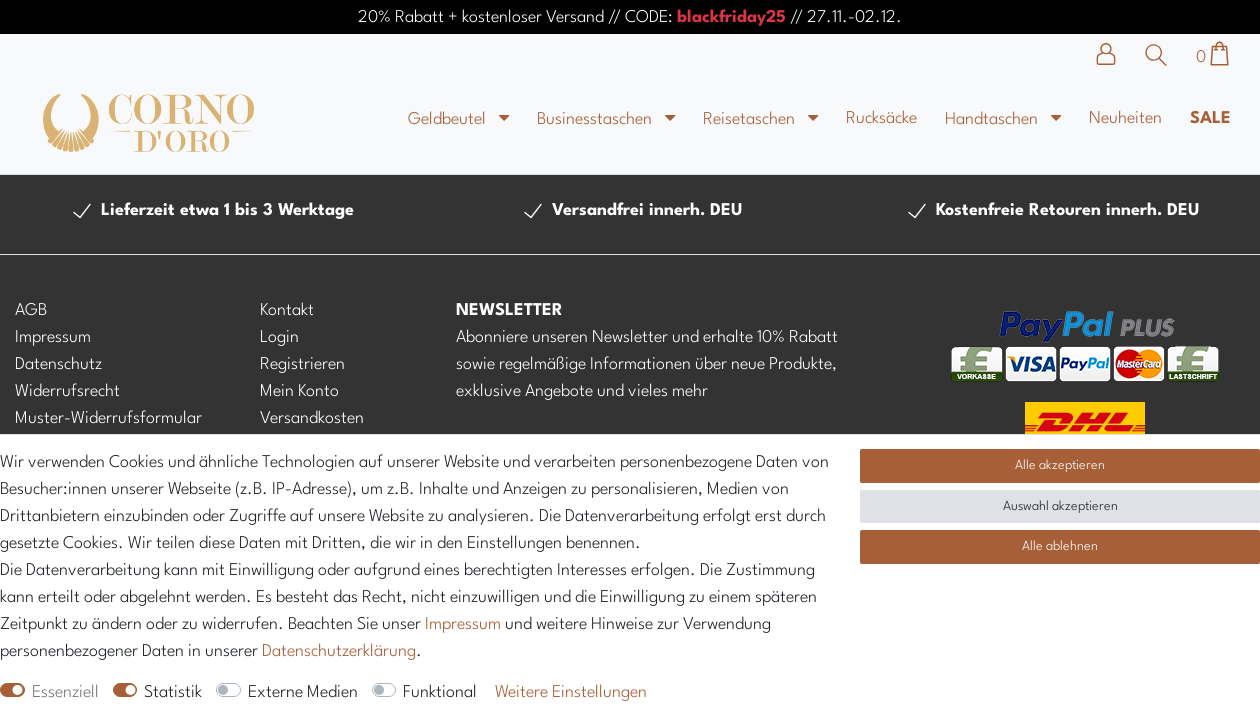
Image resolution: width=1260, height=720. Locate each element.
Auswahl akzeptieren (1060, 506)
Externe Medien (303, 692)
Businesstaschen (596, 119)
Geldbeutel (449, 119)
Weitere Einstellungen (571, 692)
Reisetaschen (751, 119)
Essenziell (65, 692)
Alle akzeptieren (1060, 465)
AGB (31, 310)
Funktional (440, 692)
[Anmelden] (1116, 54)
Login (279, 337)
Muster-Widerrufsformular (108, 418)
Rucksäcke (881, 118)
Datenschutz (58, 364)
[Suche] (1161, 55)
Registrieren (302, 364)
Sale (1210, 118)
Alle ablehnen (1060, 546)
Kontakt (287, 310)
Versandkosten (312, 418)
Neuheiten (1125, 118)
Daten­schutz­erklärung (339, 651)
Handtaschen (993, 119)
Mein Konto (299, 391)
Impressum (53, 337)
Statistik (173, 692)
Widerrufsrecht (67, 391)
